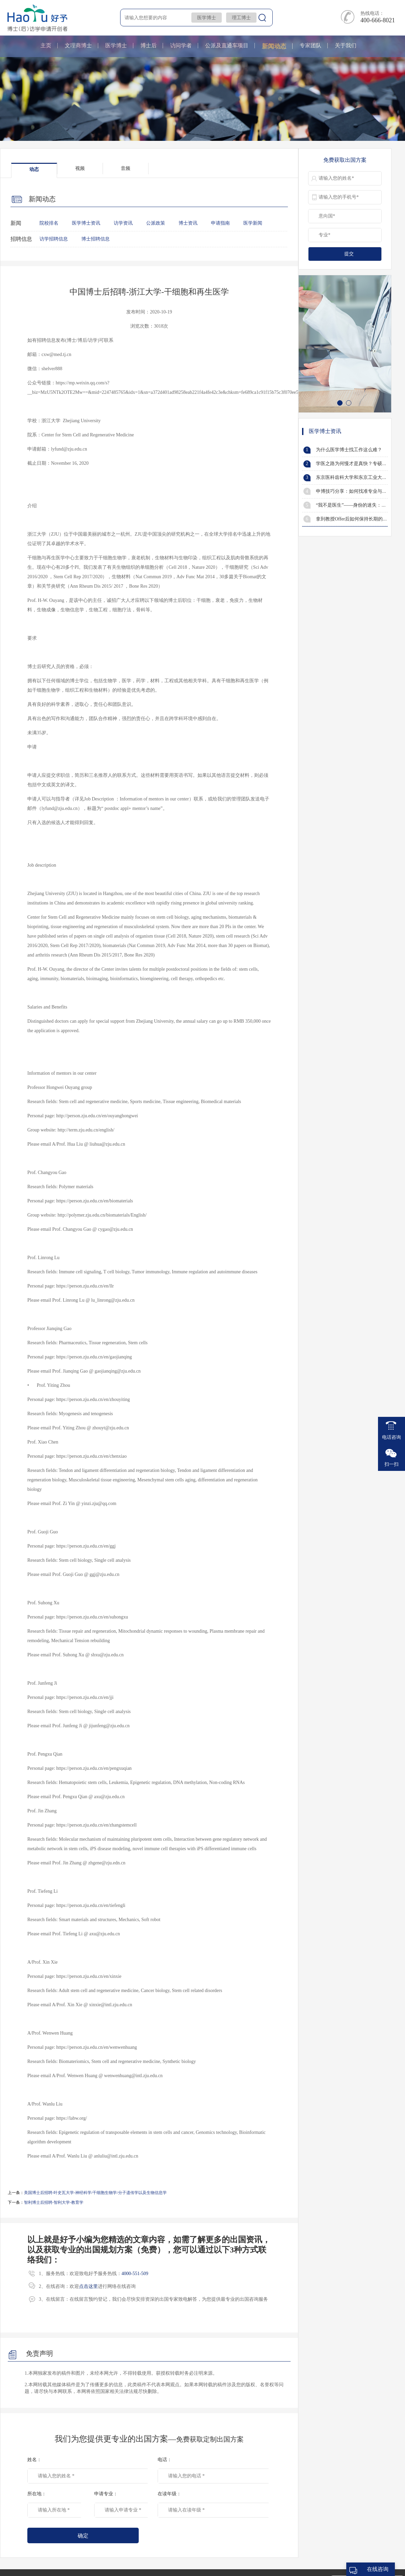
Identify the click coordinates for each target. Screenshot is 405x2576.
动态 (34, 169)
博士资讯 (188, 223)
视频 (80, 168)
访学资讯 (123, 223)
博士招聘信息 (95, 238)
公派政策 (155, 223)
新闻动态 (274, 46)
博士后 (148, 45)
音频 (125, 168)
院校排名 (48, 223)
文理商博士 (78, 45)
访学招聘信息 (53, 238)
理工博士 (241, 17)
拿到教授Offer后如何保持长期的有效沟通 (359, 518)
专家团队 (310, 45)
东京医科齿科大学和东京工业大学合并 (356, 477)
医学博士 (206, 17)
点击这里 (88, 2286)
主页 (45, 45)
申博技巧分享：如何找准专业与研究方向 (358, 491)
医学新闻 (252, 223)
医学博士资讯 (86, 223)
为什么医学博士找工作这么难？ (349, 449)
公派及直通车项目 (226, 45)
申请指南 (220, 223)
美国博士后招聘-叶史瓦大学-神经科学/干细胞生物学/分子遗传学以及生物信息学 (95, 2192)
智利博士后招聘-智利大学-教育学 (53, 2202)
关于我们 (345, 45)
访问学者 (181, 45)
